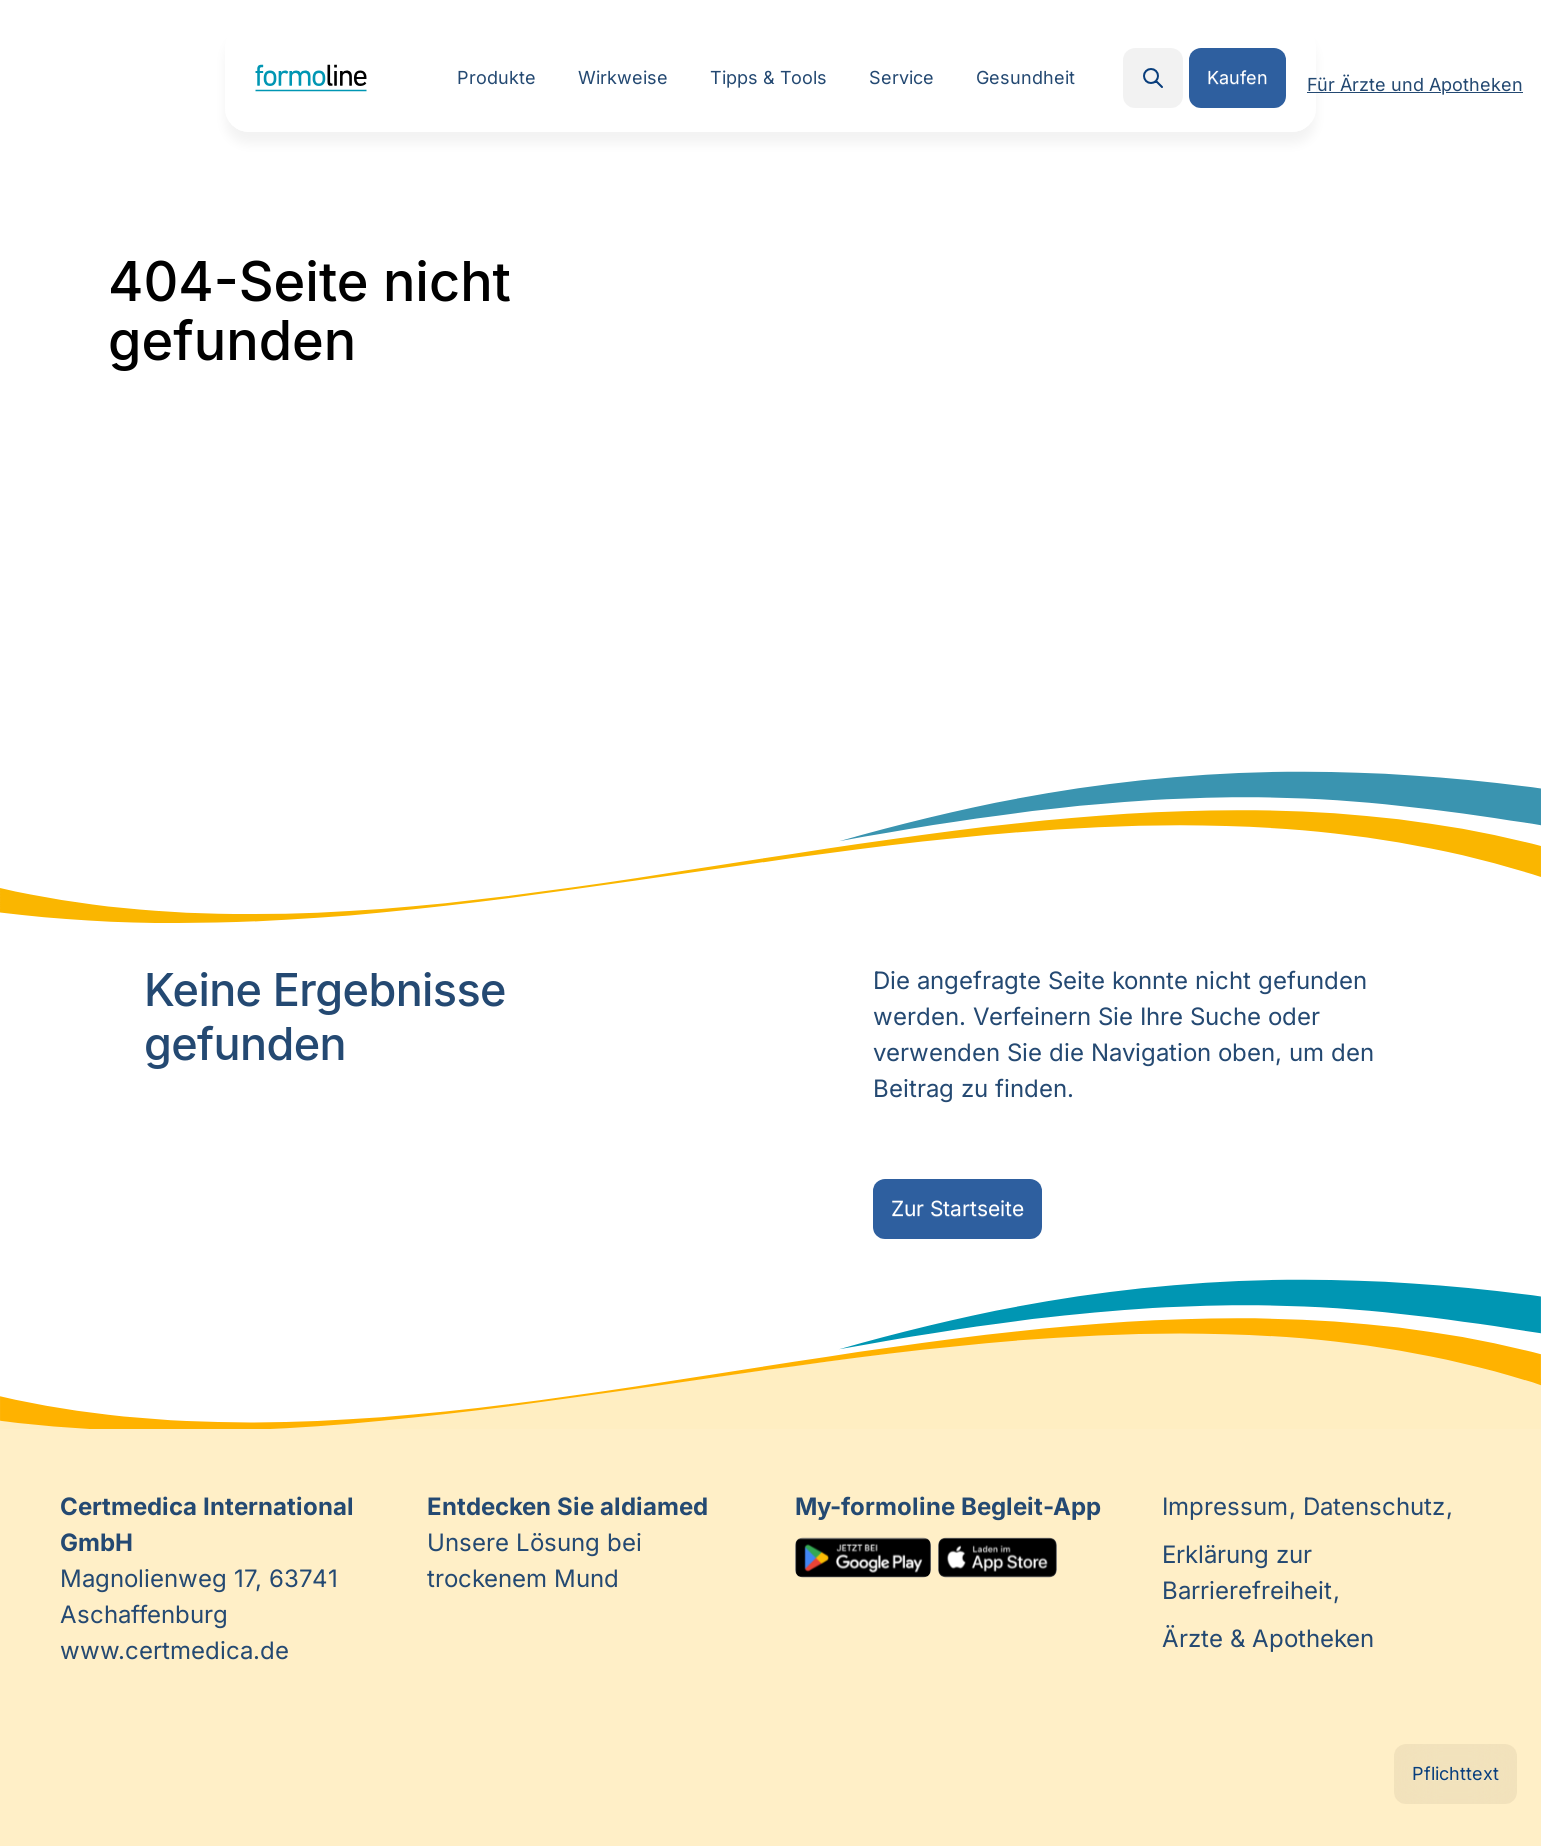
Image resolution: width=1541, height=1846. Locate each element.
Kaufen (1237, 77)
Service (901, 77)
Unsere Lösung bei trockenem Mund (567, 1542)
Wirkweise (623, 77)
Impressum (1228, 1506)
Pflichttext (1455, 1773)
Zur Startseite (957, 1208)
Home (311, 78)
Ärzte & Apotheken (1268, 1638)
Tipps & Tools (768, 77)
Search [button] (1153, 78)
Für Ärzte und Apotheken (1415, 84)
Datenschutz (1377, 1506)
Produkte (496, 77)
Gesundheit (1025, 77)
